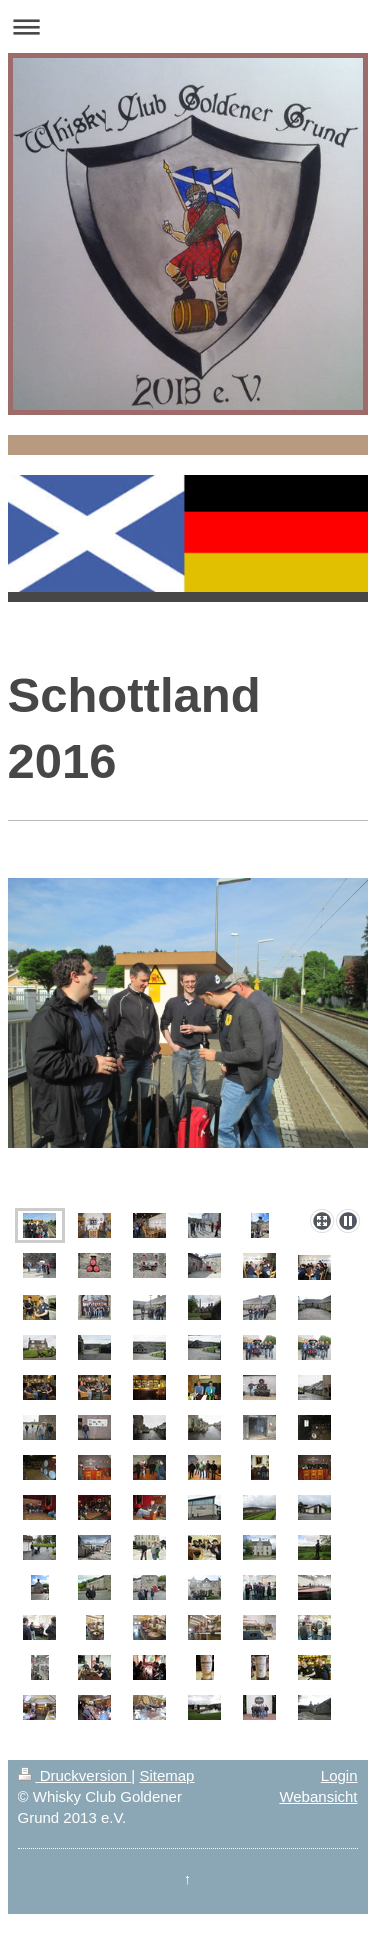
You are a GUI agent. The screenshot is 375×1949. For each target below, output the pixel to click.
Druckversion (75, 1775)
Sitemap (166, 1775)
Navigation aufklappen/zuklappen (187, 26)
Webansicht (318, 1796)
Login (339, 1775)
